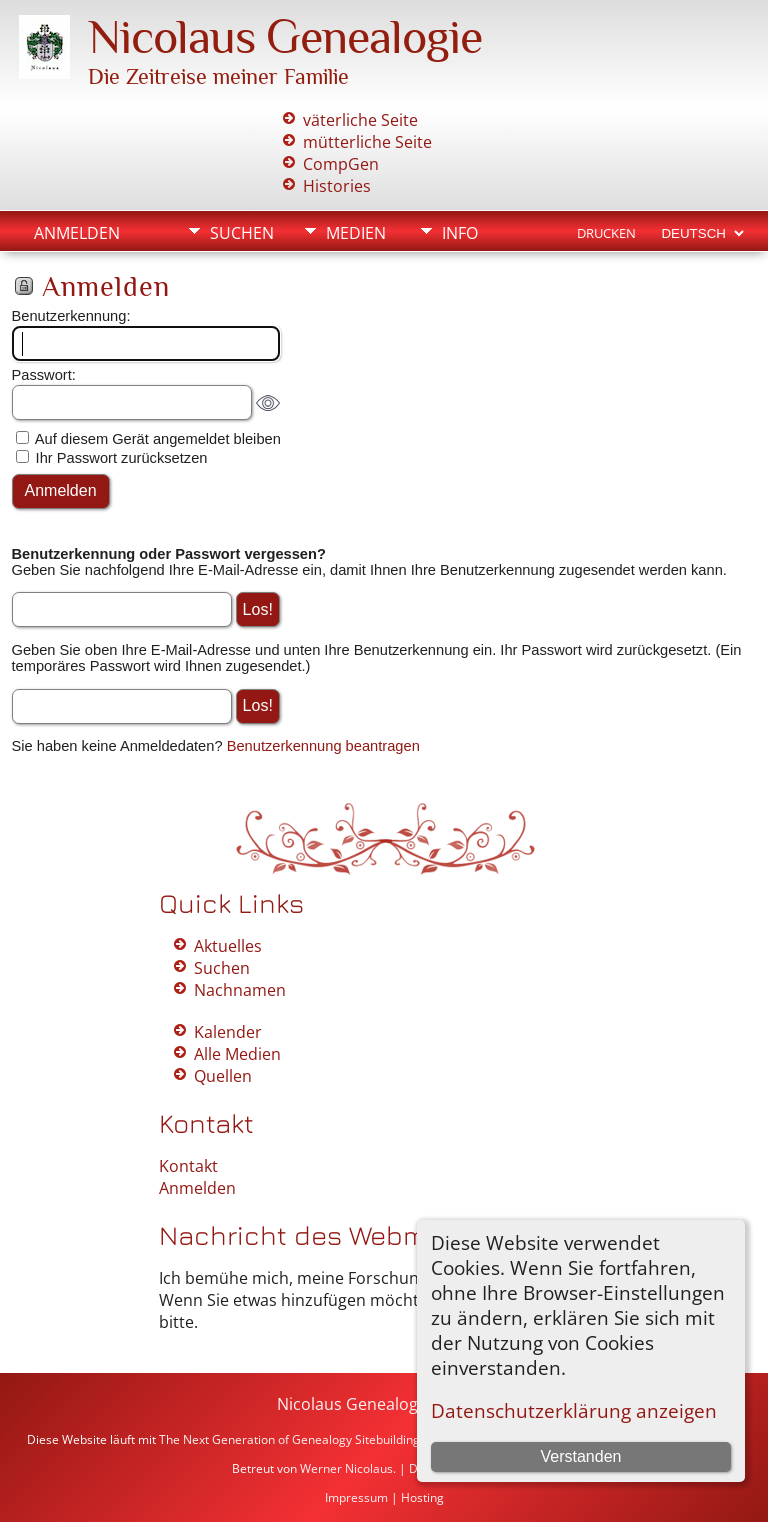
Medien (356, 233)
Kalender (228, 1032)
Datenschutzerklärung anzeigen (574, 1410)
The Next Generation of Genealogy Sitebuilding (289, 1439)
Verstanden (580, 1456)
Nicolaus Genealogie (285, 37)
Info (460, 233)
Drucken (606, 233)
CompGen (341, 164)
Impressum (356, 1497)
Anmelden (77, 233)
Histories (337, 186)
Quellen (223, 1076)
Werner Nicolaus (346, 1468)
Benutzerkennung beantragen (323, 746)
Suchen (242, 233)
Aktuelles (228, 946)
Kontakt (188, 1166)
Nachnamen (240, 990)
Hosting (422, 1497)
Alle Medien (237, 1054)
